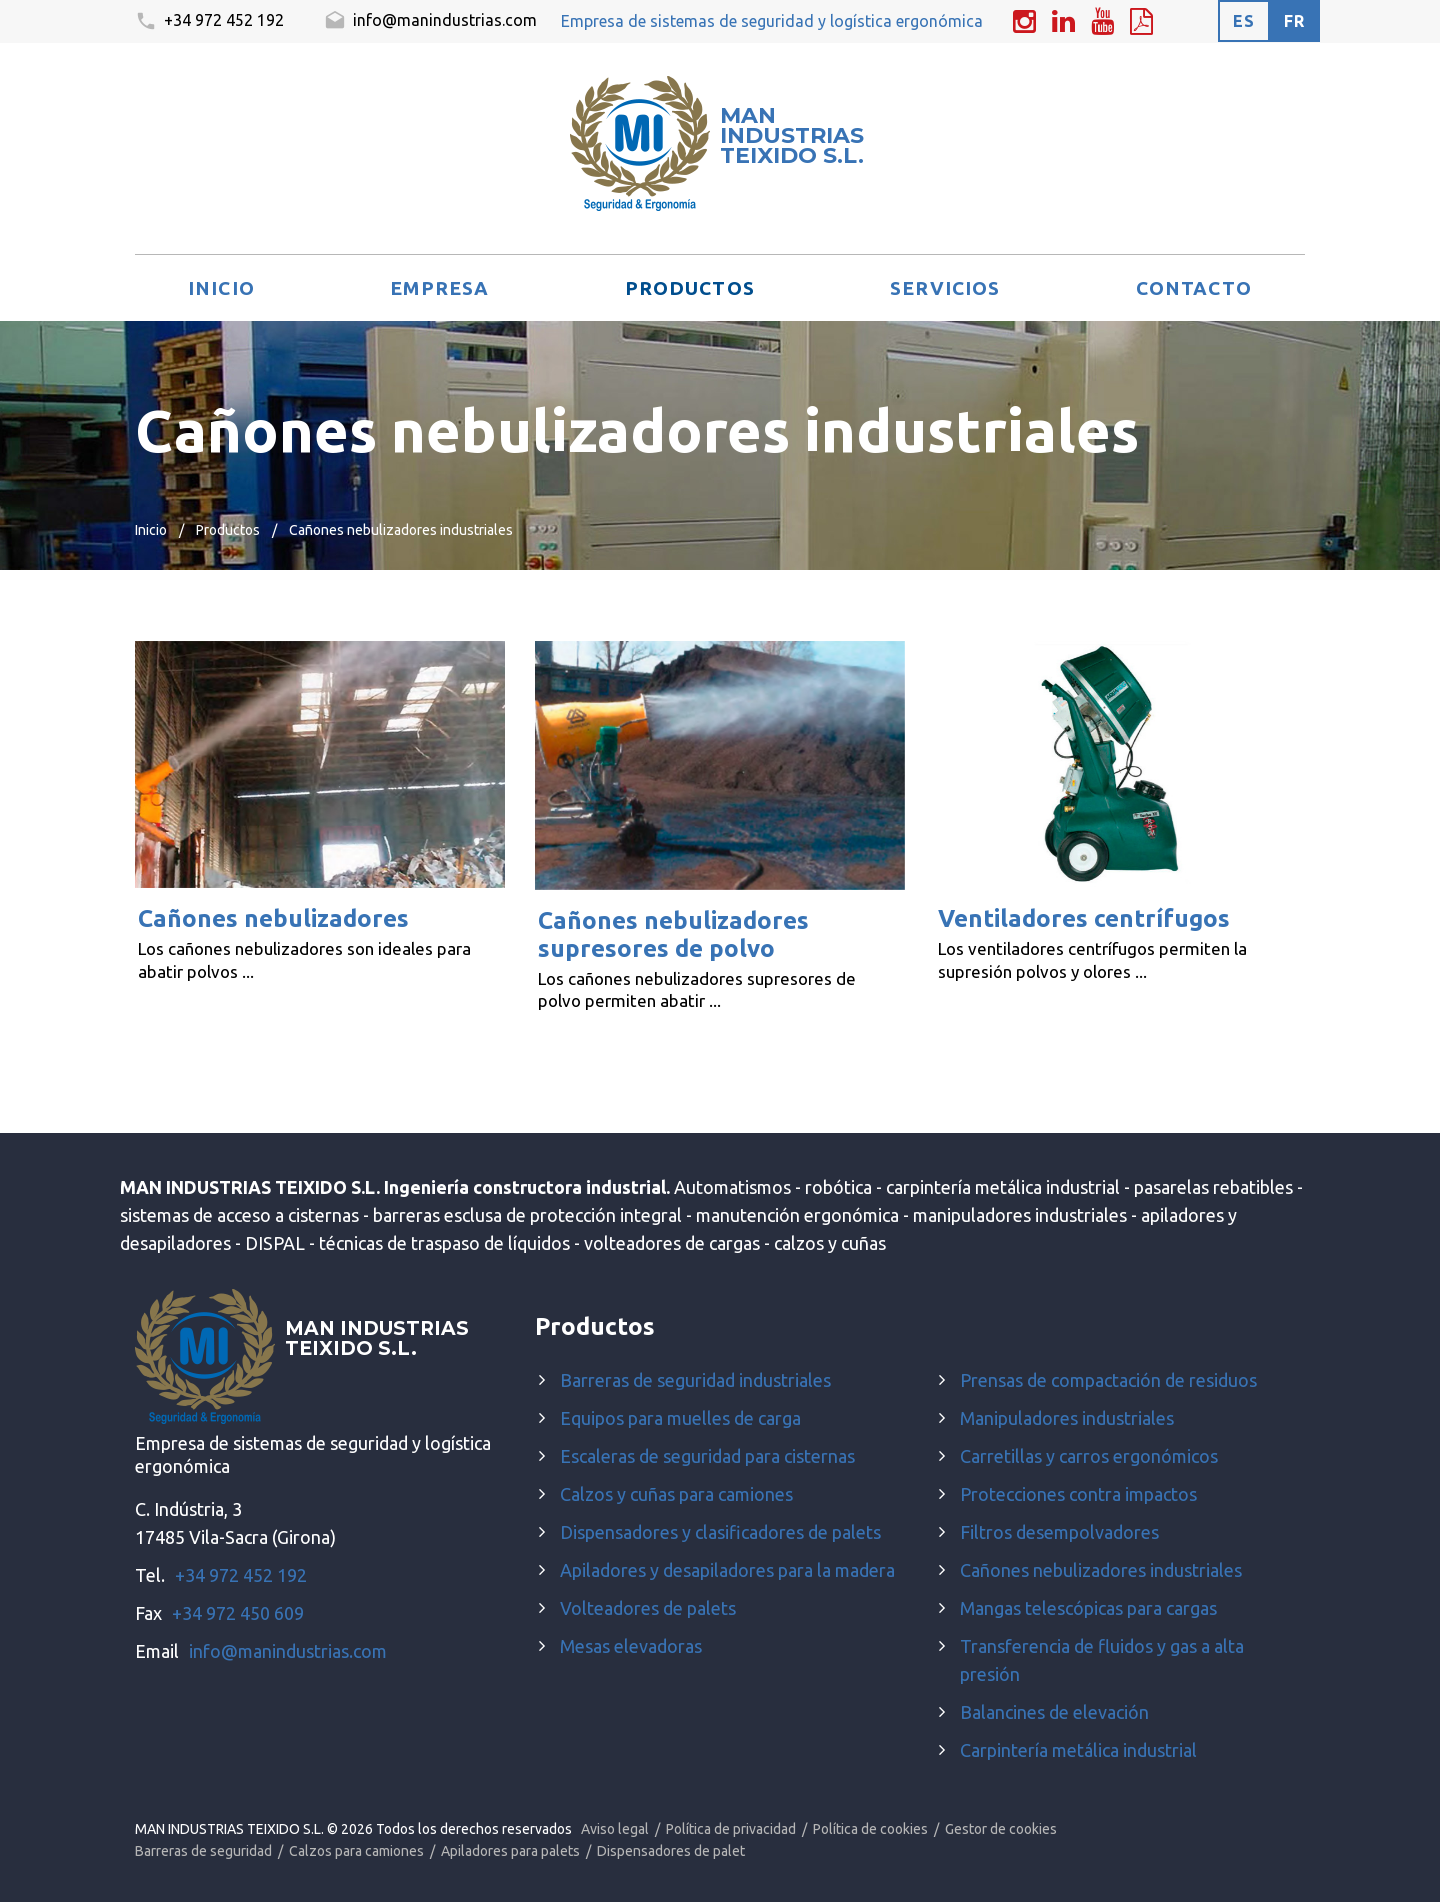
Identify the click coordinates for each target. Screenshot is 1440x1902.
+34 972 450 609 (238, 1613)
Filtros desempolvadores (1059, 1532)
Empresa (439, 288)
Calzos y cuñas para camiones (676, 1494)
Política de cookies (870, 1829)
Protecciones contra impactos (1078, 1494)
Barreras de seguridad (203, 1851)
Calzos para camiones (356, 1851)
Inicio (221, 288)
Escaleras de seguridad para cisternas (707, 1456)
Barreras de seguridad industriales (695, 1380)
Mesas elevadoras (631, 1646)
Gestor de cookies (1001, 1829)
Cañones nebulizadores (273, 918)
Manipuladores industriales (1067, 1418)
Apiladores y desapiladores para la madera (727, 1570)
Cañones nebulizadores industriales (1101, 1570)
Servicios (945, 288)
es (1244, 21)
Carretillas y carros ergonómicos (1089, 1456)
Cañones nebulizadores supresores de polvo (673, 934)
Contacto (1194, 288)
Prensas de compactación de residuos (1108, 1380)
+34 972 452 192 (209, 22)
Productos (690, 288)
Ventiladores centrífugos (1084, 918)
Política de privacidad (731, 1829)
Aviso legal (615, 1829)
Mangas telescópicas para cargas (1088, 1608)
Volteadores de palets (648, 1608)
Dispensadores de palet (671, 1851)
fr (1294, 21)
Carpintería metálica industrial (1078, 1750)
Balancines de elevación (1054, 1712)
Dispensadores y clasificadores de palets (720, 1532)
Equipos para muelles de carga (680, 1418)
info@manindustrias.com (430, 22)
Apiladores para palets (510, 1851)
